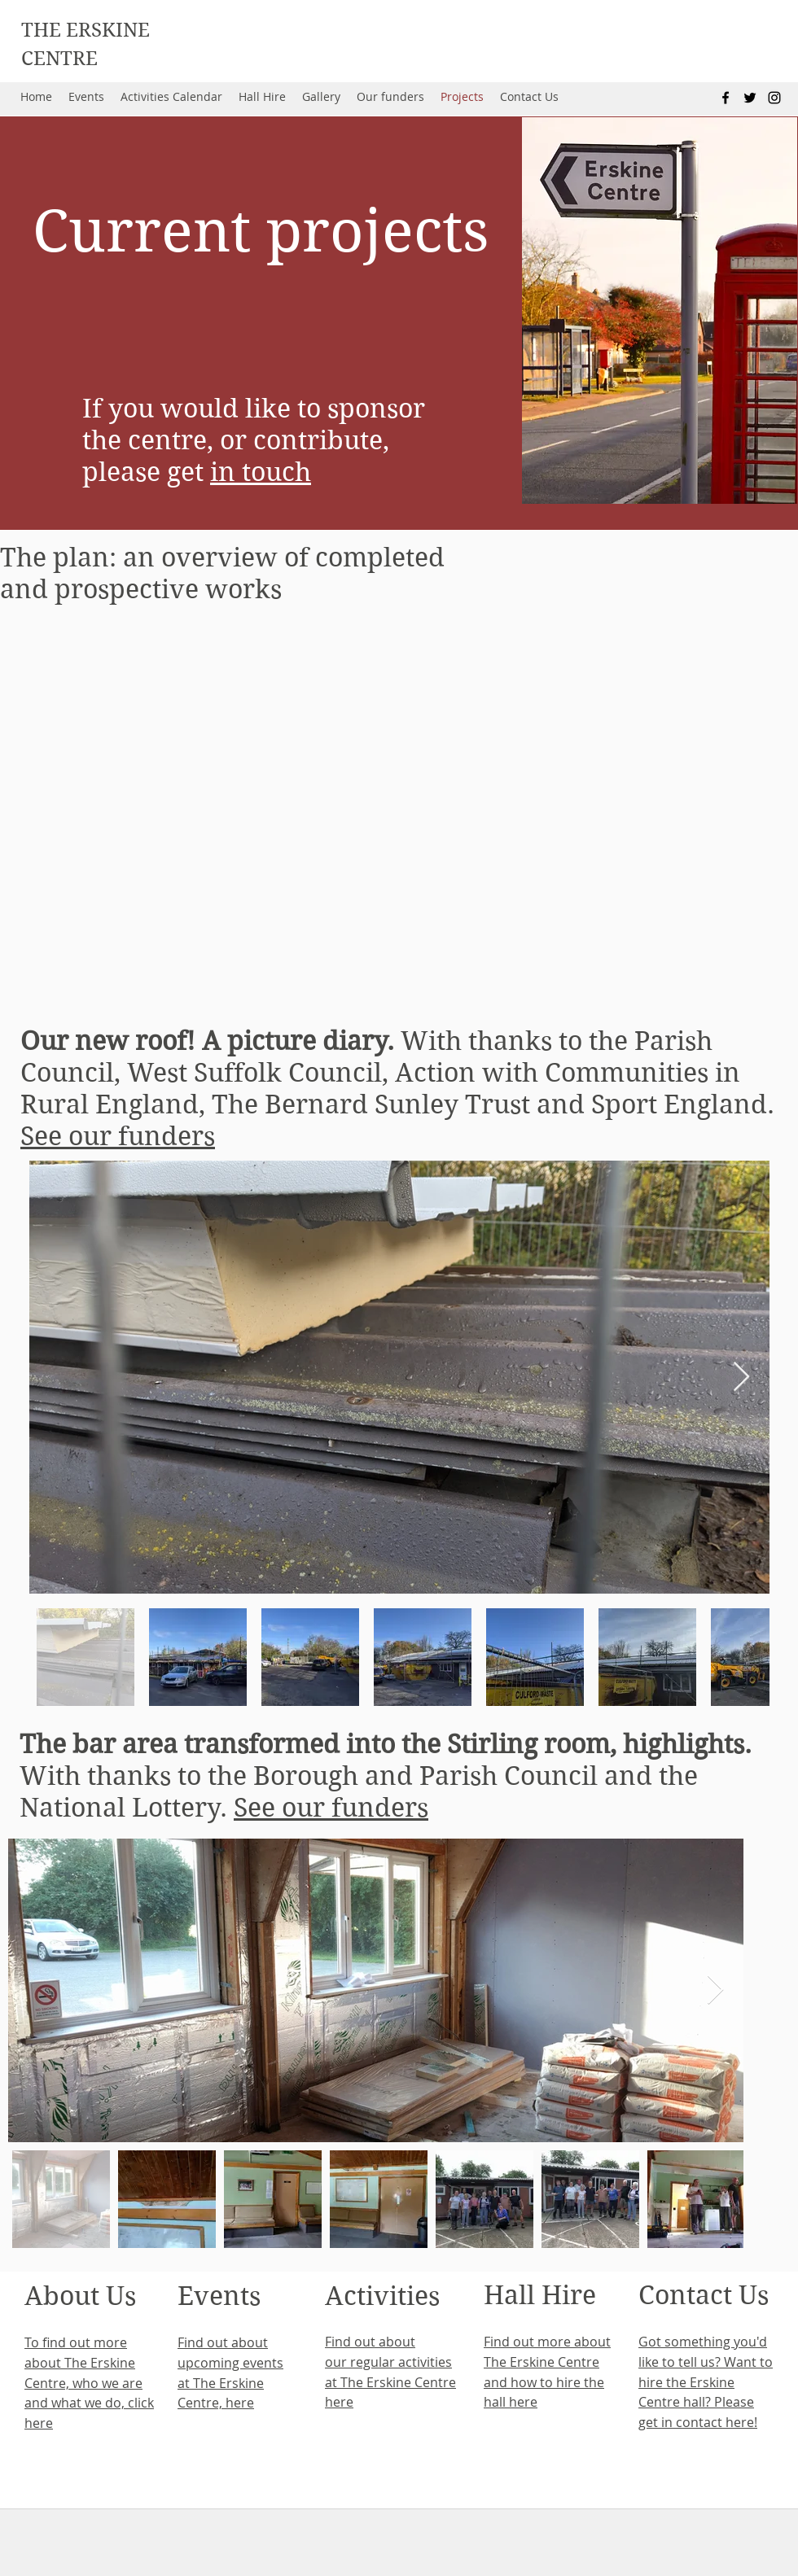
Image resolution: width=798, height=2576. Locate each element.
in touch (260, 472)
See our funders (117, 1136)
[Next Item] (741, 1377)
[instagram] (774, 98)
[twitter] (750, 98)
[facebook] (725, 98)
